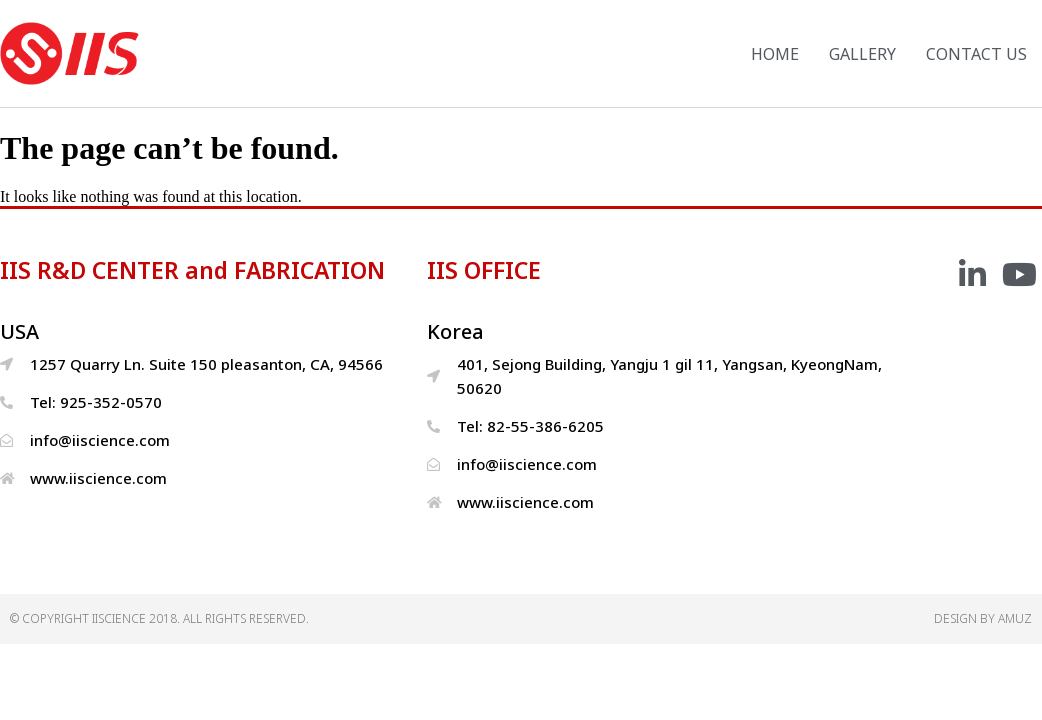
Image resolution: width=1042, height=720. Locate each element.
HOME (775, 54)
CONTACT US (976, 54)
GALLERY (862, 54)
